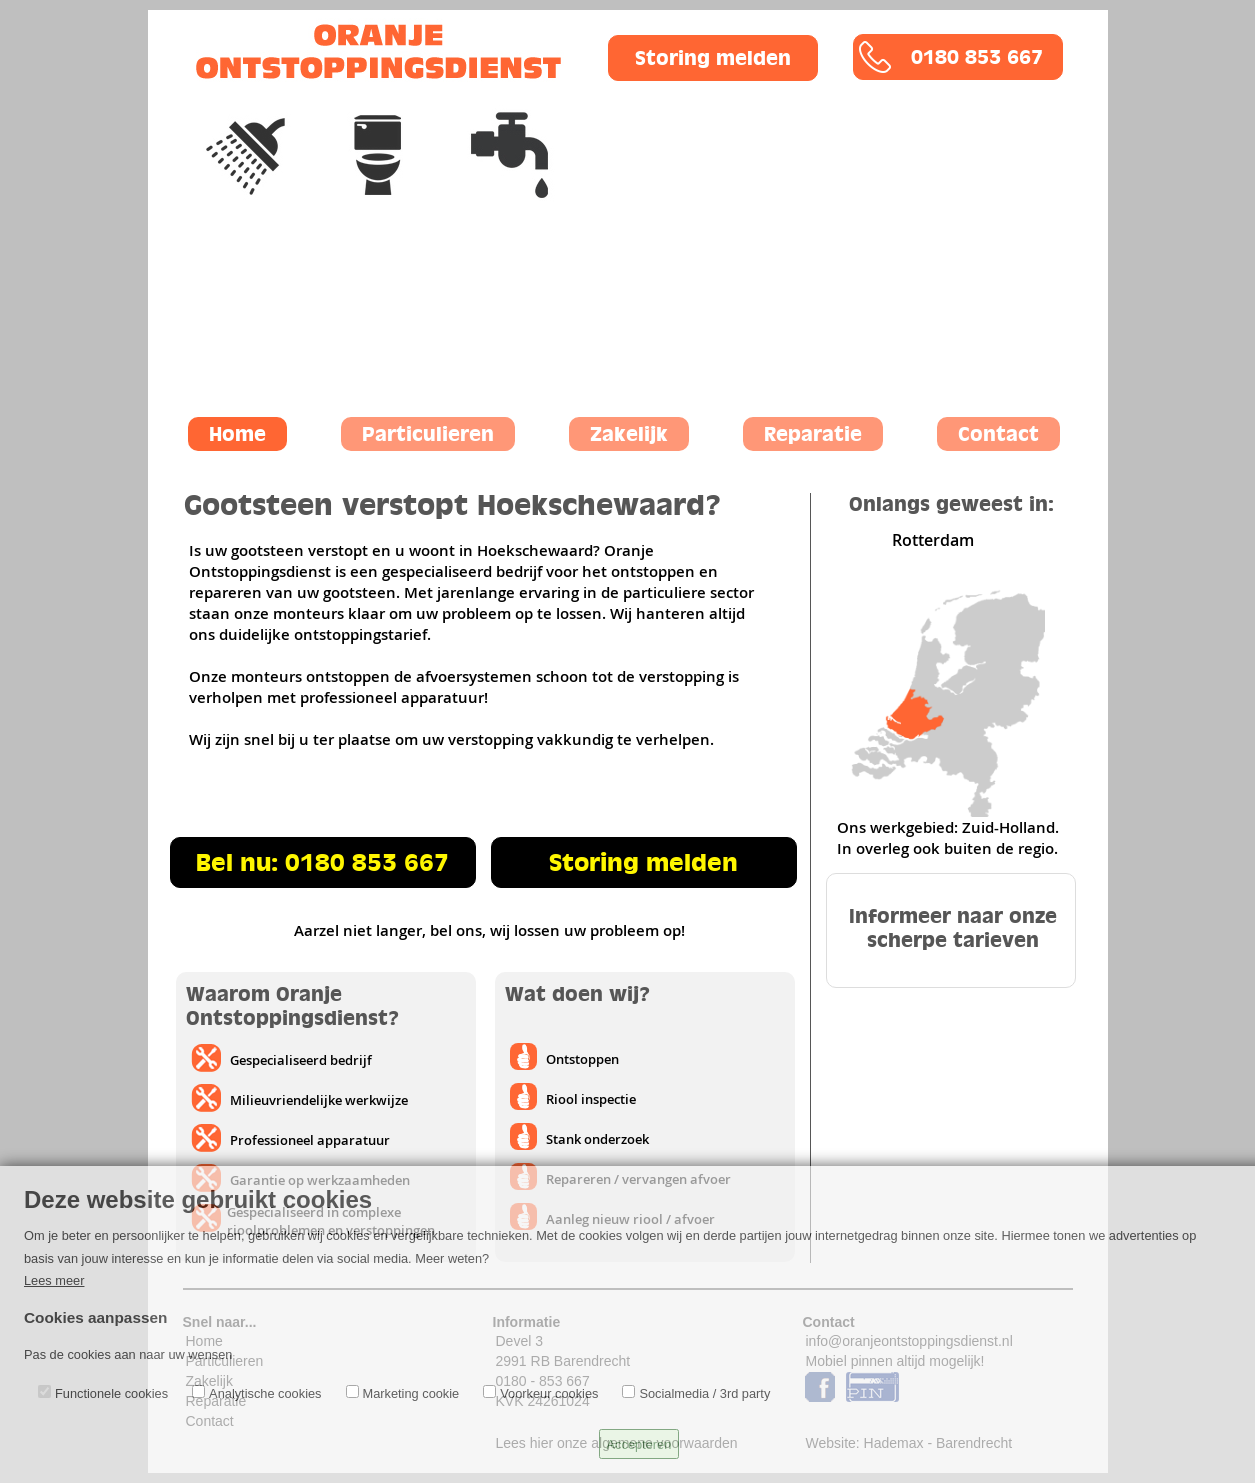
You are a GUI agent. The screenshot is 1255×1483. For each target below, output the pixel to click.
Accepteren (639, 1444)
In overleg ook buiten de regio (945, 848)
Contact (998, 434)
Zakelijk (629, 434)
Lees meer (54, 1280)
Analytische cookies (265, 1393)
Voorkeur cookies (549, 1393)
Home (237, 434)
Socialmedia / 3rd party (704, 1393)
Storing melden (713, 58)
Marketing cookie (411, 1393)
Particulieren (428, 434)
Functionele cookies (111, 1393)
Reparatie (813, 434)
